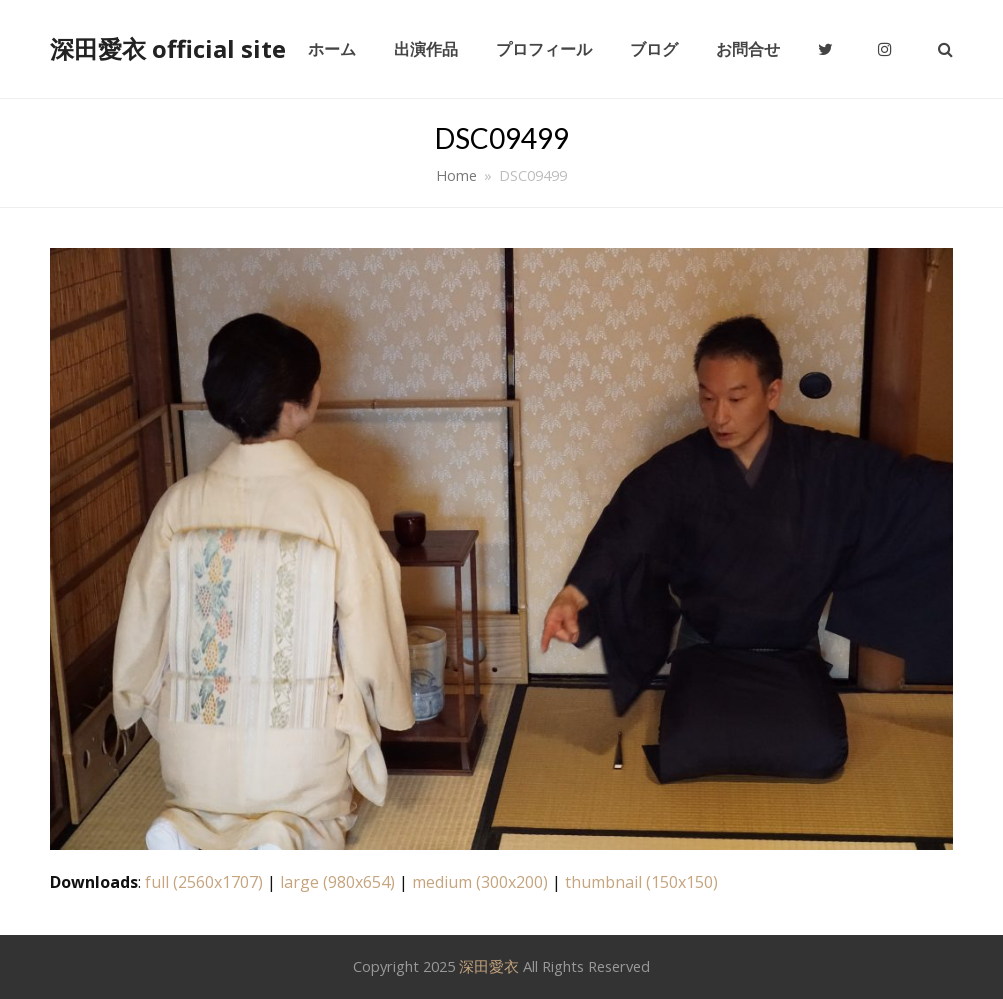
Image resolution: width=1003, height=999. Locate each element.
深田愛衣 (489, 966)
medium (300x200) (480, 882)
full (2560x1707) (204, 882)
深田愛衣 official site (168, 48)
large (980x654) (337, 882)
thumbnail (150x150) (641, 882)
